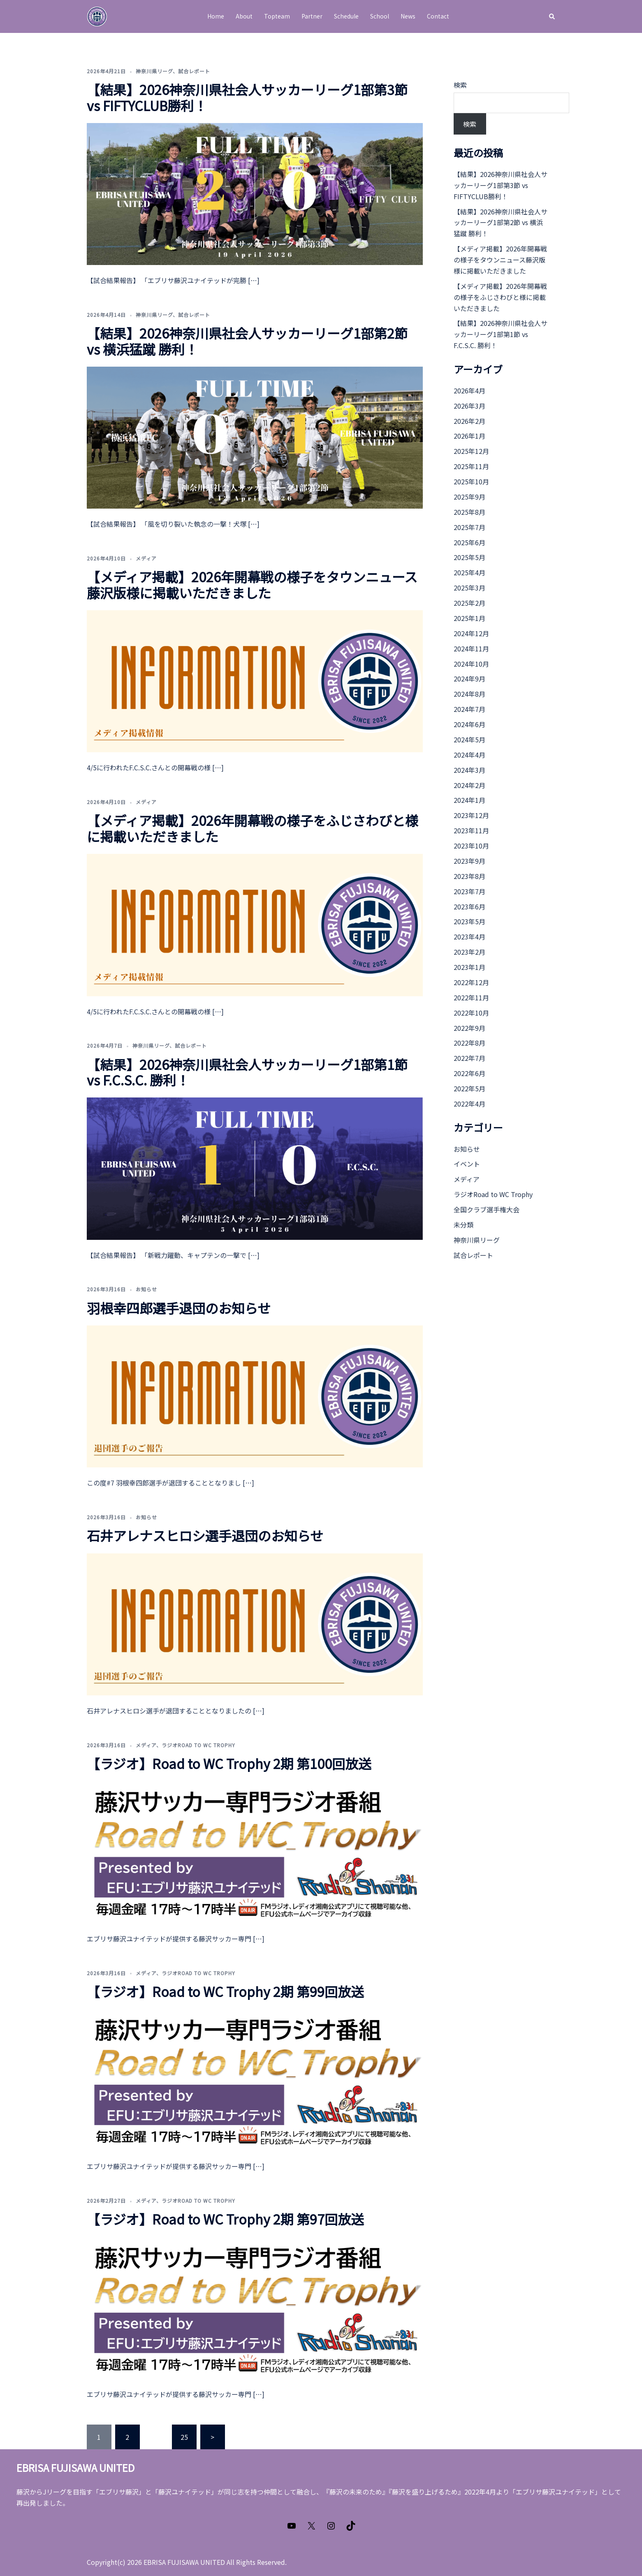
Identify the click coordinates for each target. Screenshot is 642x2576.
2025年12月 (471, 451)
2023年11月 (471, 830)
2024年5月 (469, 739)
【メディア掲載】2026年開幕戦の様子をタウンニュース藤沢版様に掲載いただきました (252, 584)
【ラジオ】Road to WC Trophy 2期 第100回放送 (229, 1763)
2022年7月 (469, 1058)
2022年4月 (469, 1104)
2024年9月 (469, 679)
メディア (146, 558)
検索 (460, 85)
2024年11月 (471, 648)
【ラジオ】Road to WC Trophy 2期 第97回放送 (225, 2218)
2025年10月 (471, 481)
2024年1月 (469, 800)
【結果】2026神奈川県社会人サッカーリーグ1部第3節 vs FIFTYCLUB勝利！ (247, 97)
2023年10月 (471, 846)
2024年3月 (469, 770)
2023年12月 (471, 815)
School (379, 16)
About (244, 16)
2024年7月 (469, 709)
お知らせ (146, 1289)
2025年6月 (469, 542)
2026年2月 (469, 421)
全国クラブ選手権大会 (486, 1209)
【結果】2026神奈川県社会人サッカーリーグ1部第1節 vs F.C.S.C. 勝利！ (247, 1072)
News (408, 16)
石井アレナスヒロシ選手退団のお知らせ (205, 1535)
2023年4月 (469, 937)
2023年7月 (469, 891)
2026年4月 (469, 390)
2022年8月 (469, 1043)
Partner (311, 16)
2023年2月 (469, 952)
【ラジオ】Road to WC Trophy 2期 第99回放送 (225, 1991)
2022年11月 (471, 997)
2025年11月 (471, 466)
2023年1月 (469, 967)
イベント (467, 1164)
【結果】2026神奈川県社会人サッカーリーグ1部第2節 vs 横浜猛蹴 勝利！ (247, 340)
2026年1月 (469, 436)
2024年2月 (469, 785)
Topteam (277, 16)
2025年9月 (469, 497)
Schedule (346, 16)
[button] (552, 16)
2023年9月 (469, 861)
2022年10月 (471, 1013)
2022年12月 (471, 982)
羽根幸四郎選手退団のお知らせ (179, 1307)
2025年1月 (469, 618)
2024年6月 (469, 724)
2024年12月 (471, 633)
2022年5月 (469, 1088)
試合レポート (194, 70)
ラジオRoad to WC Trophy (198, 1744)
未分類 (463, 1225)
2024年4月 (469, 755)
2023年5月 (469, 921)
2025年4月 (469, 572)
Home (215, 16)
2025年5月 (469, 557)
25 (184, 2437)
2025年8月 (469, 512)
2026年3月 (469, 406)
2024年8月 (469, 694)
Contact (438, 16)
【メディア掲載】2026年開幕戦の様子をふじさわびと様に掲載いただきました (252, 828)
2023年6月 (469, 906)
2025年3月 (469, 588)
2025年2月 (469, 603)
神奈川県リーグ (154, 70)
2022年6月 (469, 1073)
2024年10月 (471, 664)
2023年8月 (469, 876)
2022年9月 (469, 1028)
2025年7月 (469, 527)
